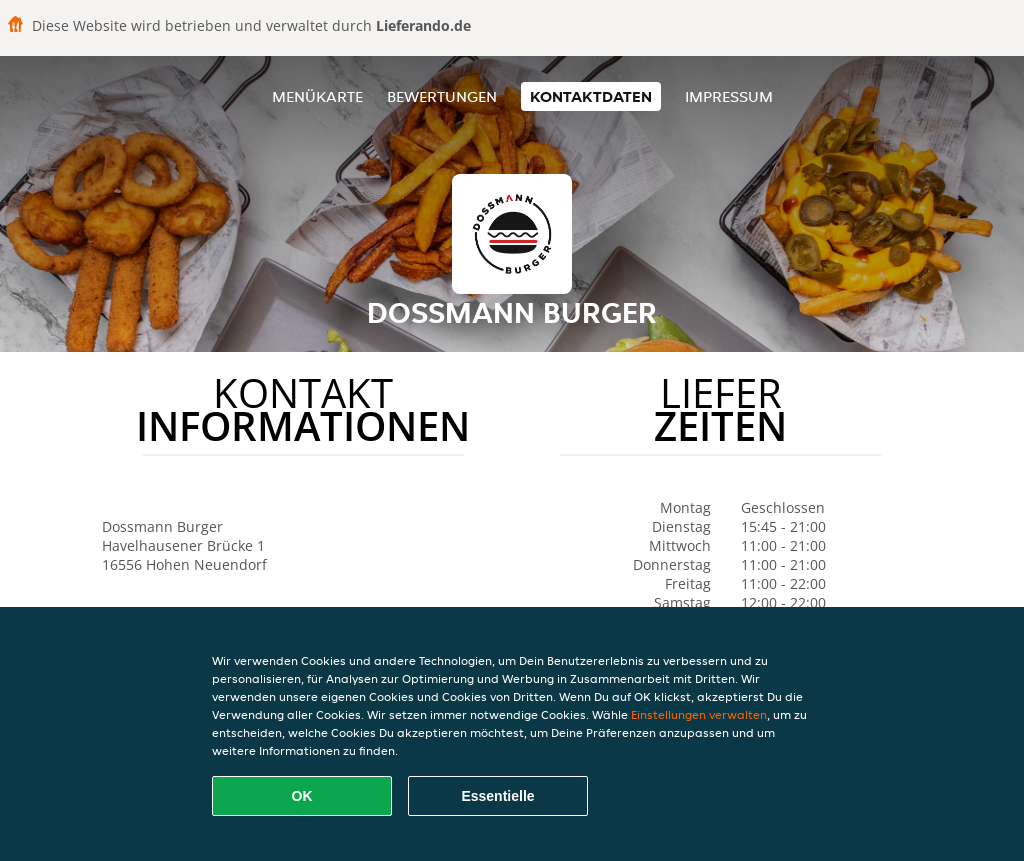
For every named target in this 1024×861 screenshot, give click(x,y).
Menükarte (317, 96)
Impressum (729, 96)
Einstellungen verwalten (699, 714)
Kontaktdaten (591, 96)
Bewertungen (442, 96)
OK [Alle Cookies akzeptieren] (302, 796)
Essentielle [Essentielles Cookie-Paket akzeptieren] (497, 796)
